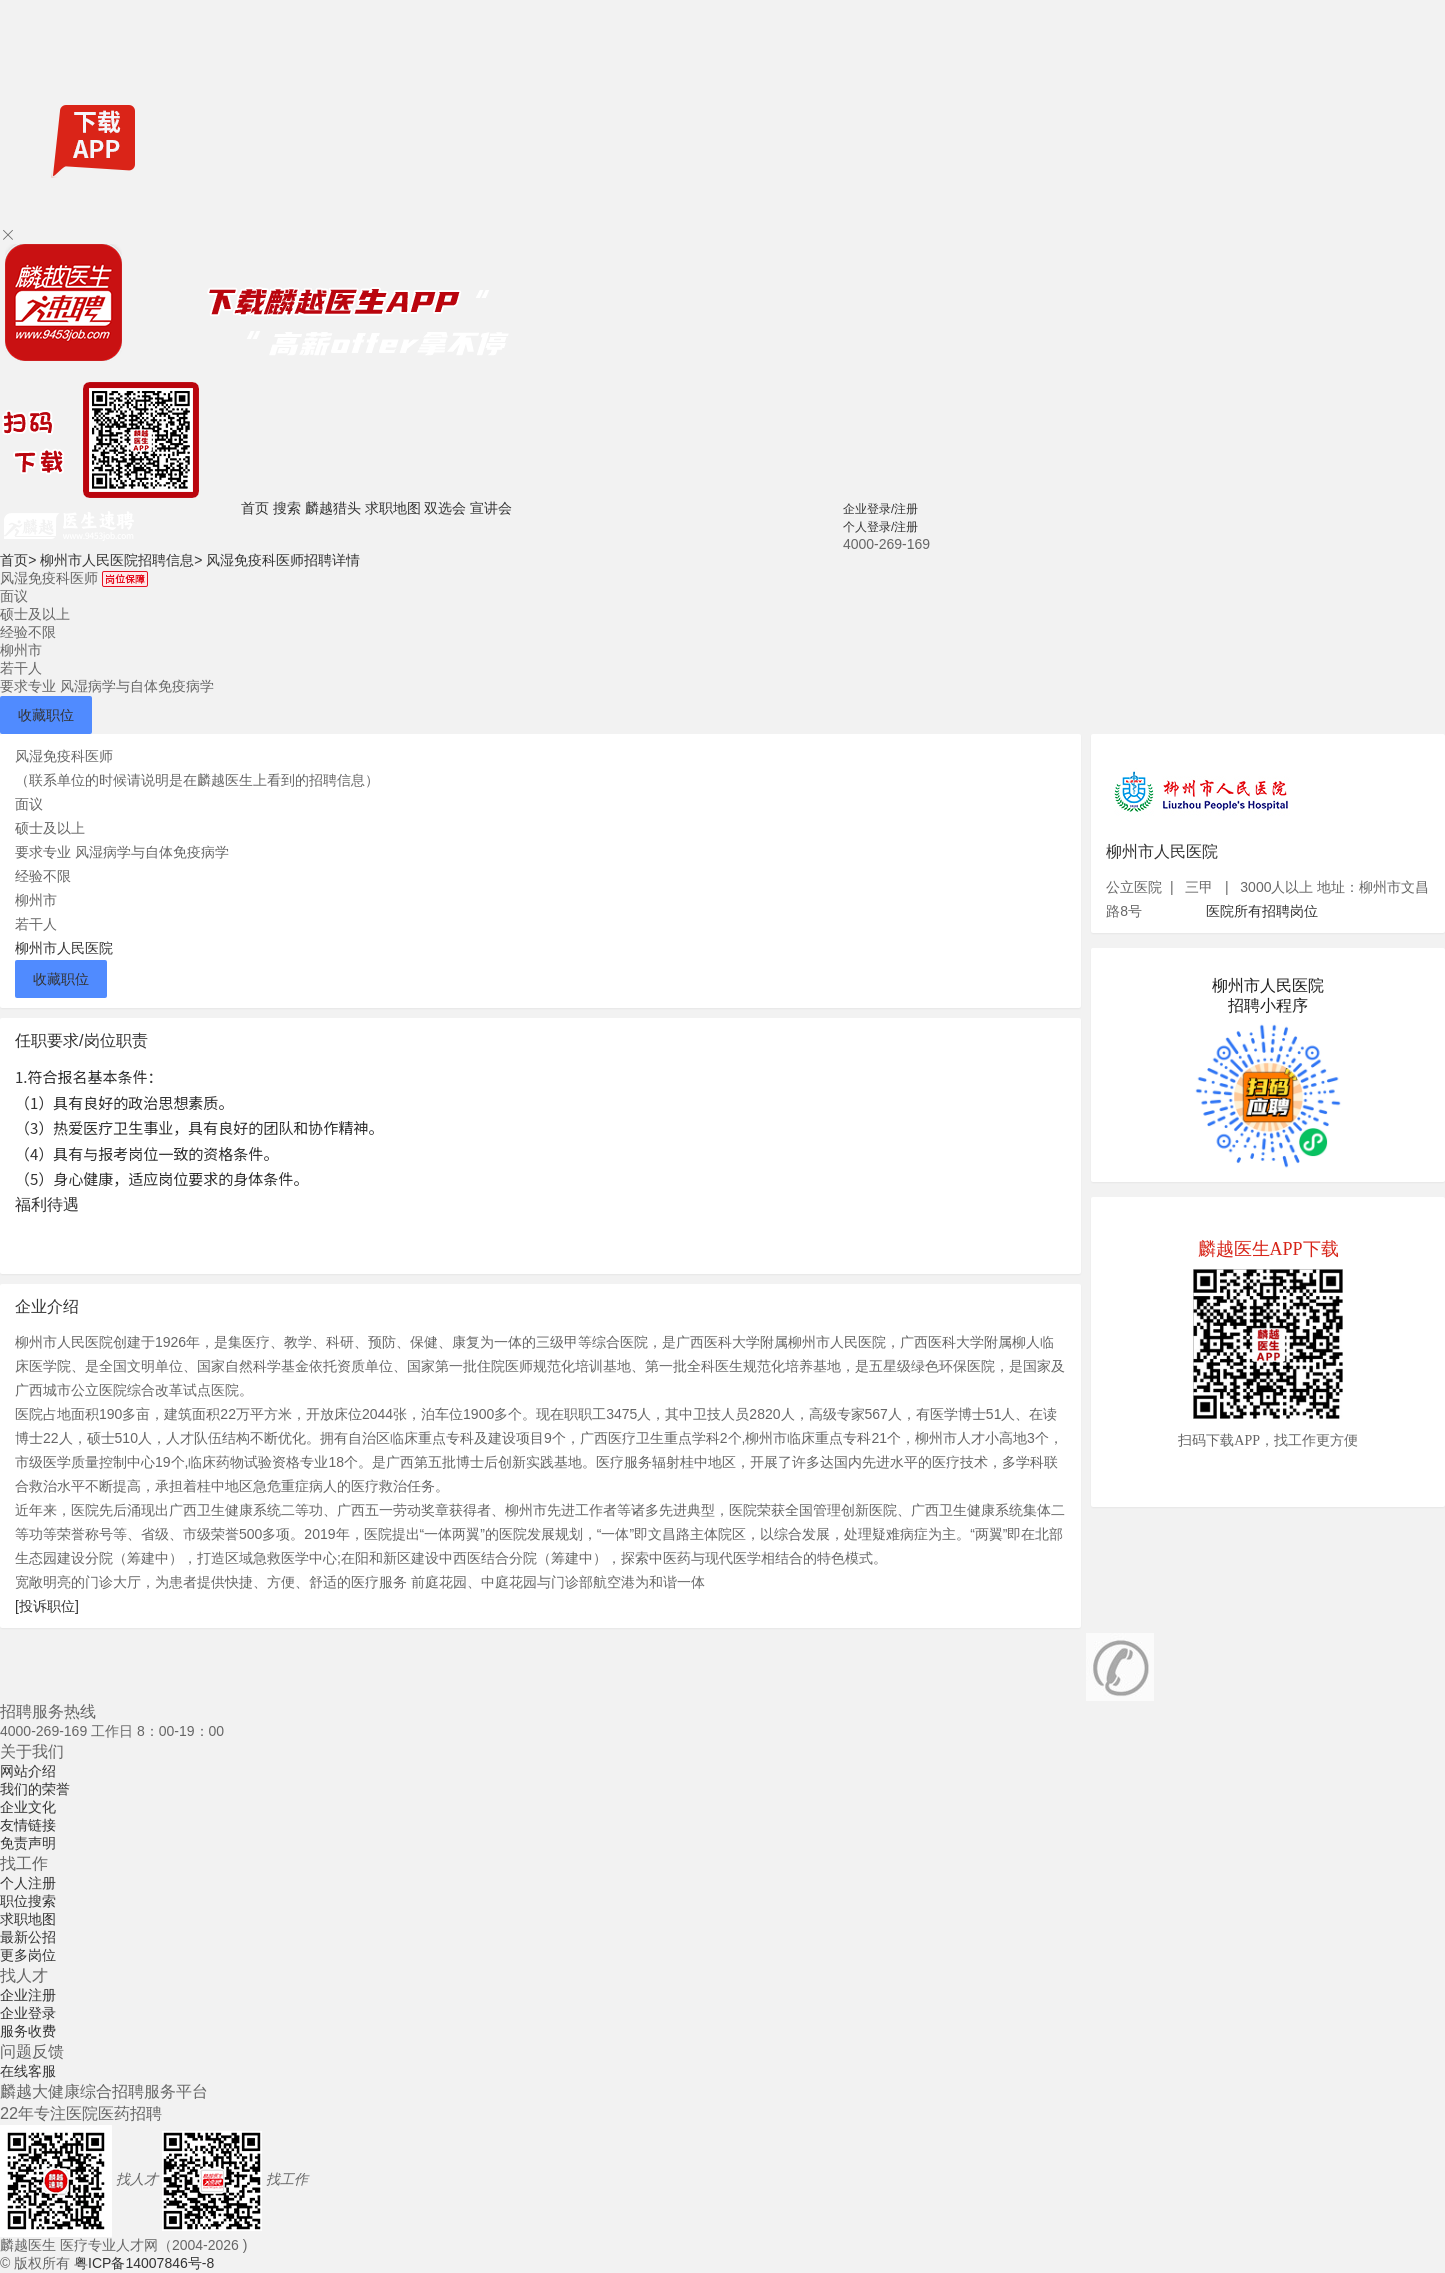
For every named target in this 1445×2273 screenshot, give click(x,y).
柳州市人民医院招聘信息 (121, 560)
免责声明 (28, 1843)
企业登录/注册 (880, 509)
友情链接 (28, 1825)
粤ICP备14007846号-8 (144, 2263)
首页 (255, 508)
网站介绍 (28, 1771)
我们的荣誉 (35, 1789)
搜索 (287, 508)
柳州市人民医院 (64, 948)
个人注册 (28, 1883)
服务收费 (28, 2031)
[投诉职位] (47, 1606)
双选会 (445, 508)
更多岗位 (28, 1955)
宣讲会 (491, 508)
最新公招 (28, 1937)
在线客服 (28, 2071)
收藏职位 (46, 715)
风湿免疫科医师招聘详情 (283, 560)
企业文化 (28, 1807)
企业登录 (28, 2013)
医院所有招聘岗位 (1262, 911)
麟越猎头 (333, 508)
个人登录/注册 (880, 527)
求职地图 (393, 508)
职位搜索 (28, 1901)
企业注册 (28, 1995)
